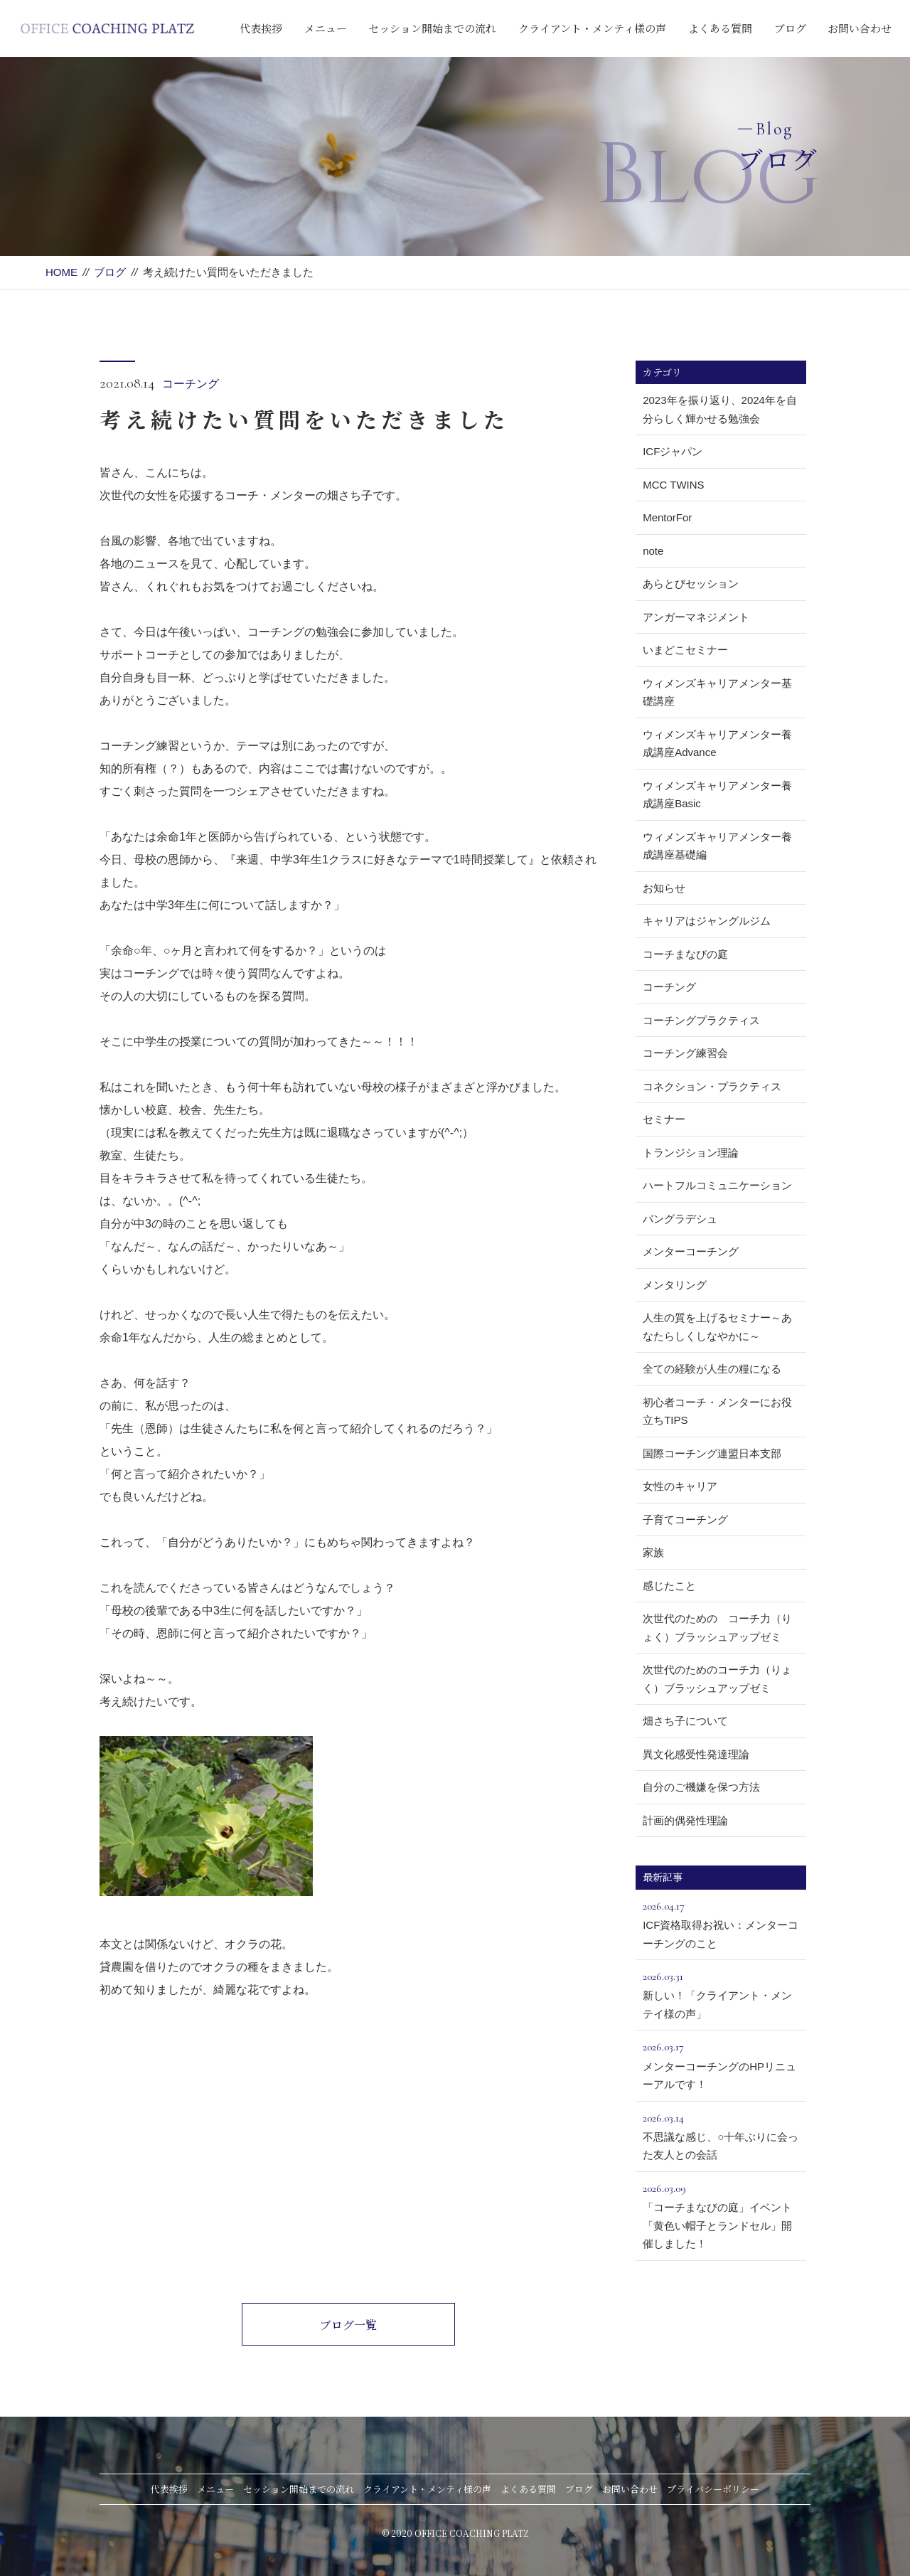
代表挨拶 (261, 28)
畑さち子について (685, 1721)
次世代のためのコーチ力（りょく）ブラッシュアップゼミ (717, 1679)
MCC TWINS (673, 485)
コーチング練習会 (685, 1053)
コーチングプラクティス (701, 1020)
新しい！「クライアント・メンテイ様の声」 (721, 1993)
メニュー (325, 28)
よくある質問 (720, 28)
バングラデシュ (680, 1219)
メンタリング (675, 1285)
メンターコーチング (691, 1251)
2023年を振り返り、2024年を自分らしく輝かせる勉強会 (720, 409)
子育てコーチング (685, 1519)
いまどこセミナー (685, 650)
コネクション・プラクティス (712, 1086)
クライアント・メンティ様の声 (592, 28)
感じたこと (669, 1586)
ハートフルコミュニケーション (717, 1185)
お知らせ (664, 888)
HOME (61, 272)
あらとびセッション (691, 584)
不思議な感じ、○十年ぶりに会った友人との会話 (721, 2135)
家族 (653, 1552)
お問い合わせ (860, 28)
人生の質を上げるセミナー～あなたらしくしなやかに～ (717, 1326)
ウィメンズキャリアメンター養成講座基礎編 (717, 846)
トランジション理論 (691, 1152)
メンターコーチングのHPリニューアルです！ (721, 2064)
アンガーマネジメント (696, 617)
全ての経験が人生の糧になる (712, 1369)
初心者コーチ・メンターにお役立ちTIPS (717, 1411)
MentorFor (667, 517)
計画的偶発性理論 (685, 1820)
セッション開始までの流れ (432, 28)
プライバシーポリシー (713, 2489)
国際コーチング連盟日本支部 (712, 1453)
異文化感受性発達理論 (696, 1754)
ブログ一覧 (348, 2324)
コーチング (190, 384)
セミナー (664, 1119)
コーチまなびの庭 (685, 954)
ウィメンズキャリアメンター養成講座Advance (717, 743)
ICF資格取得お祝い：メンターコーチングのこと (721, 1923)
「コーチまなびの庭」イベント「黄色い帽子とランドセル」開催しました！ (721, 2214)
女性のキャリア (680, 1486)
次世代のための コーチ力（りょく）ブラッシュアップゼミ (717, 1627)
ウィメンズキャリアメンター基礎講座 (717, 692)
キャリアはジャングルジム (707, 921)
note (653, 551)
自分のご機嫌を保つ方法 (701, 1787)
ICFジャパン (672, 451)
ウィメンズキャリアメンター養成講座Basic (717, 794)
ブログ (790, 28)
